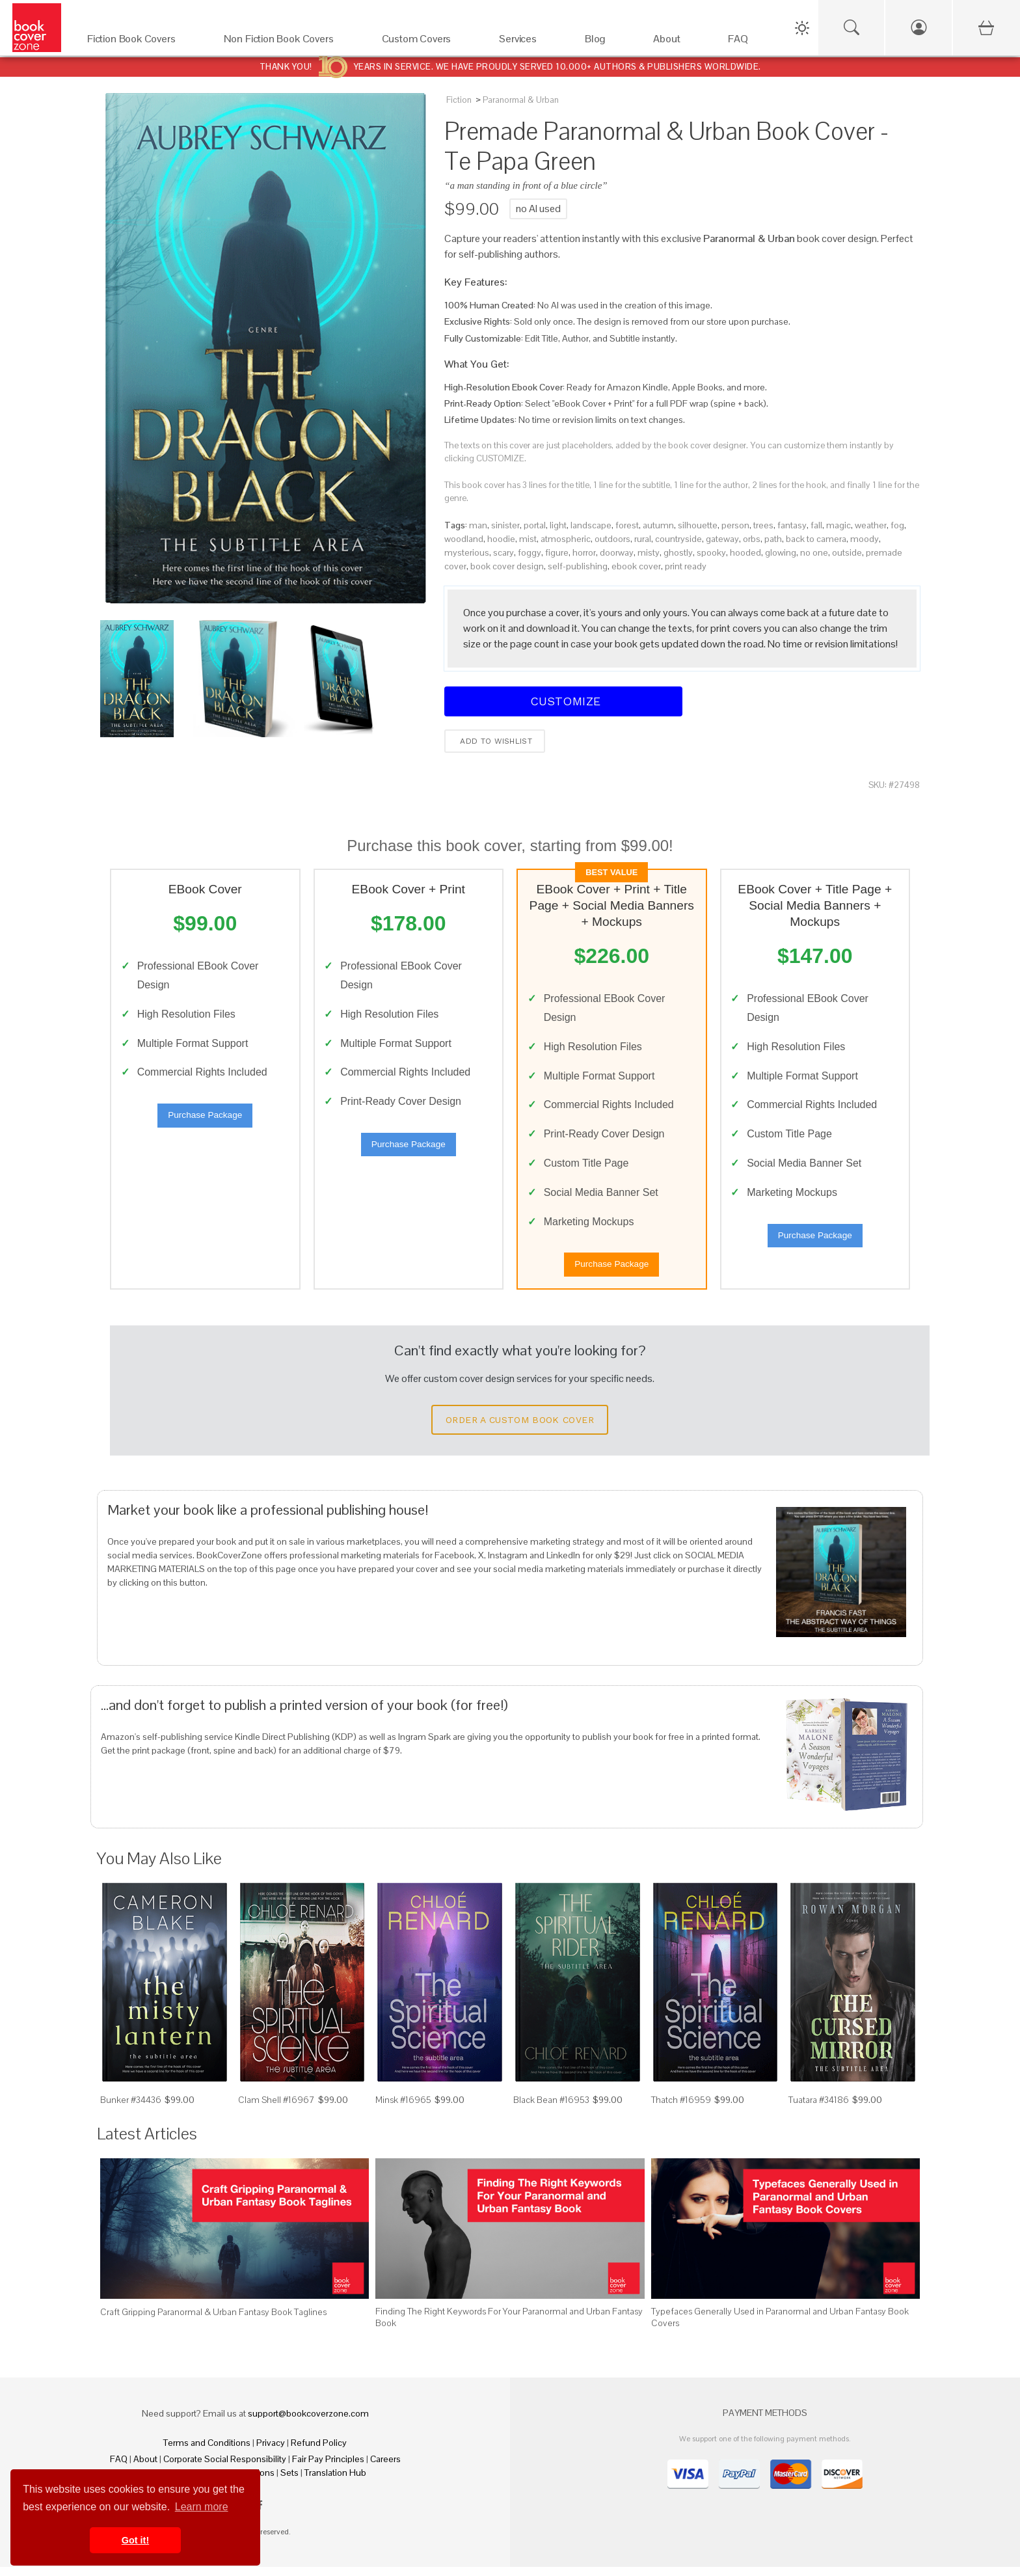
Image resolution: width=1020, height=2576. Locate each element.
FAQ (119, 2468)
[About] (677, 42)
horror (584, 552)
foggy (529, 552)
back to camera (816, 539)
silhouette (698, 525)
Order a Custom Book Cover (520, 1428)
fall (816, 525)
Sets (289, 2482)
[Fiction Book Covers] (142, 42)
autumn (658, 525)
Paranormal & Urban (521, 99)
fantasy (792, 525)
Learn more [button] (201, 2506)
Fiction (459, 99)
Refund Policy (319, 2452)
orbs (751, 539)
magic (838, 525)
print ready (685, 566)
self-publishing (578, 566)
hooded (745, 552)
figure (557, 552)
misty (649, 552)
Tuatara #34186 (818, 2108)
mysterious (466, 552)
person (735, 525)
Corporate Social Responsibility (224, 2468)
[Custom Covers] (428, 42)
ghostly (678, 552)
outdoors (612, 539)
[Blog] (606, 42)
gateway (722, 539)
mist (528, 539)
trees (763, 525)
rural (642, 539)
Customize (563, 701)
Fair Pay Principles (328, 2468)
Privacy (270, 2452)
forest (627, 525)
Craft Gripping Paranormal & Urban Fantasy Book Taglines (213, 2320)
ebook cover (636, 566)
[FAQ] (749, 42)
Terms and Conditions (206, 2452)
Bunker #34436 (130, 2108)
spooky (711, 552)
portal (535, 525)
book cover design (507, 566)
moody (864, 539)
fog (897, 525)
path (773, 539)
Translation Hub (335, 2482)
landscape (590, 525)
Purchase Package (205, 1119)
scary (503, 552)
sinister (505, 525)
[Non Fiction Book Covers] (290, 42)
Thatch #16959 (681, 2108)
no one (814, 552)
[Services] (529, 42)
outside (847, 552)
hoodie (501, 539)
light (558, 525)
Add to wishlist (494, 741)
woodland (463, 539)
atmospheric (566, 539)
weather (871, 525)
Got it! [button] (135, 2540)
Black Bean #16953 (551, 2108)
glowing (780, 552)
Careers (385, 2468)
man (478, 525)
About (145, 2468)
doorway (617, 552)
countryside (678, 539)
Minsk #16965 (403, 2108)
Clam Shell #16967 (276, 2108)
